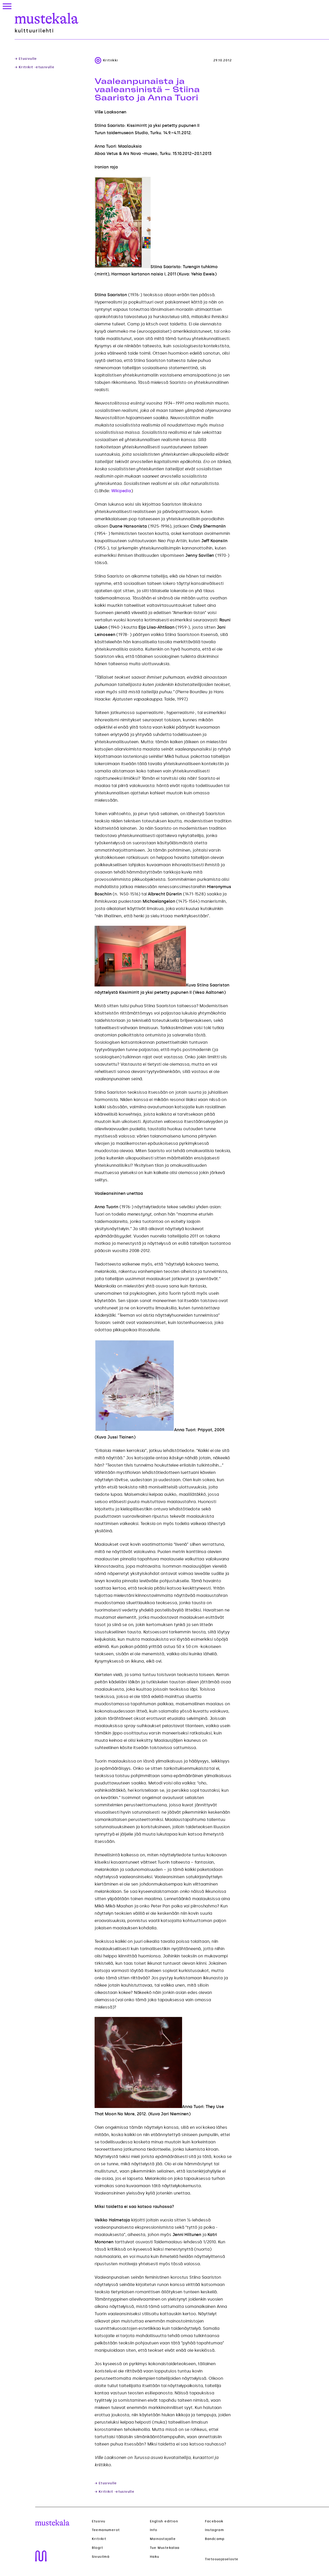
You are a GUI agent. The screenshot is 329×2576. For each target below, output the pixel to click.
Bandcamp (215, 2539)
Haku (154, 2557)
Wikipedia (121, 490)
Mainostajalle (163, 2539)
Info (153, 2530)
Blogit (97, 2548)
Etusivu (98, 2521)
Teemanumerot (106, 2530)
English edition (164, 2521)
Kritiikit (99, 2539)
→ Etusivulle (26, 59)
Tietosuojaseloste (222, 2559)
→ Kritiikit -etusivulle (34, 67)
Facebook (214, 2521)
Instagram (214, 2530)
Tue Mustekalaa (165, 2548)
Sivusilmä (101, 2557)
